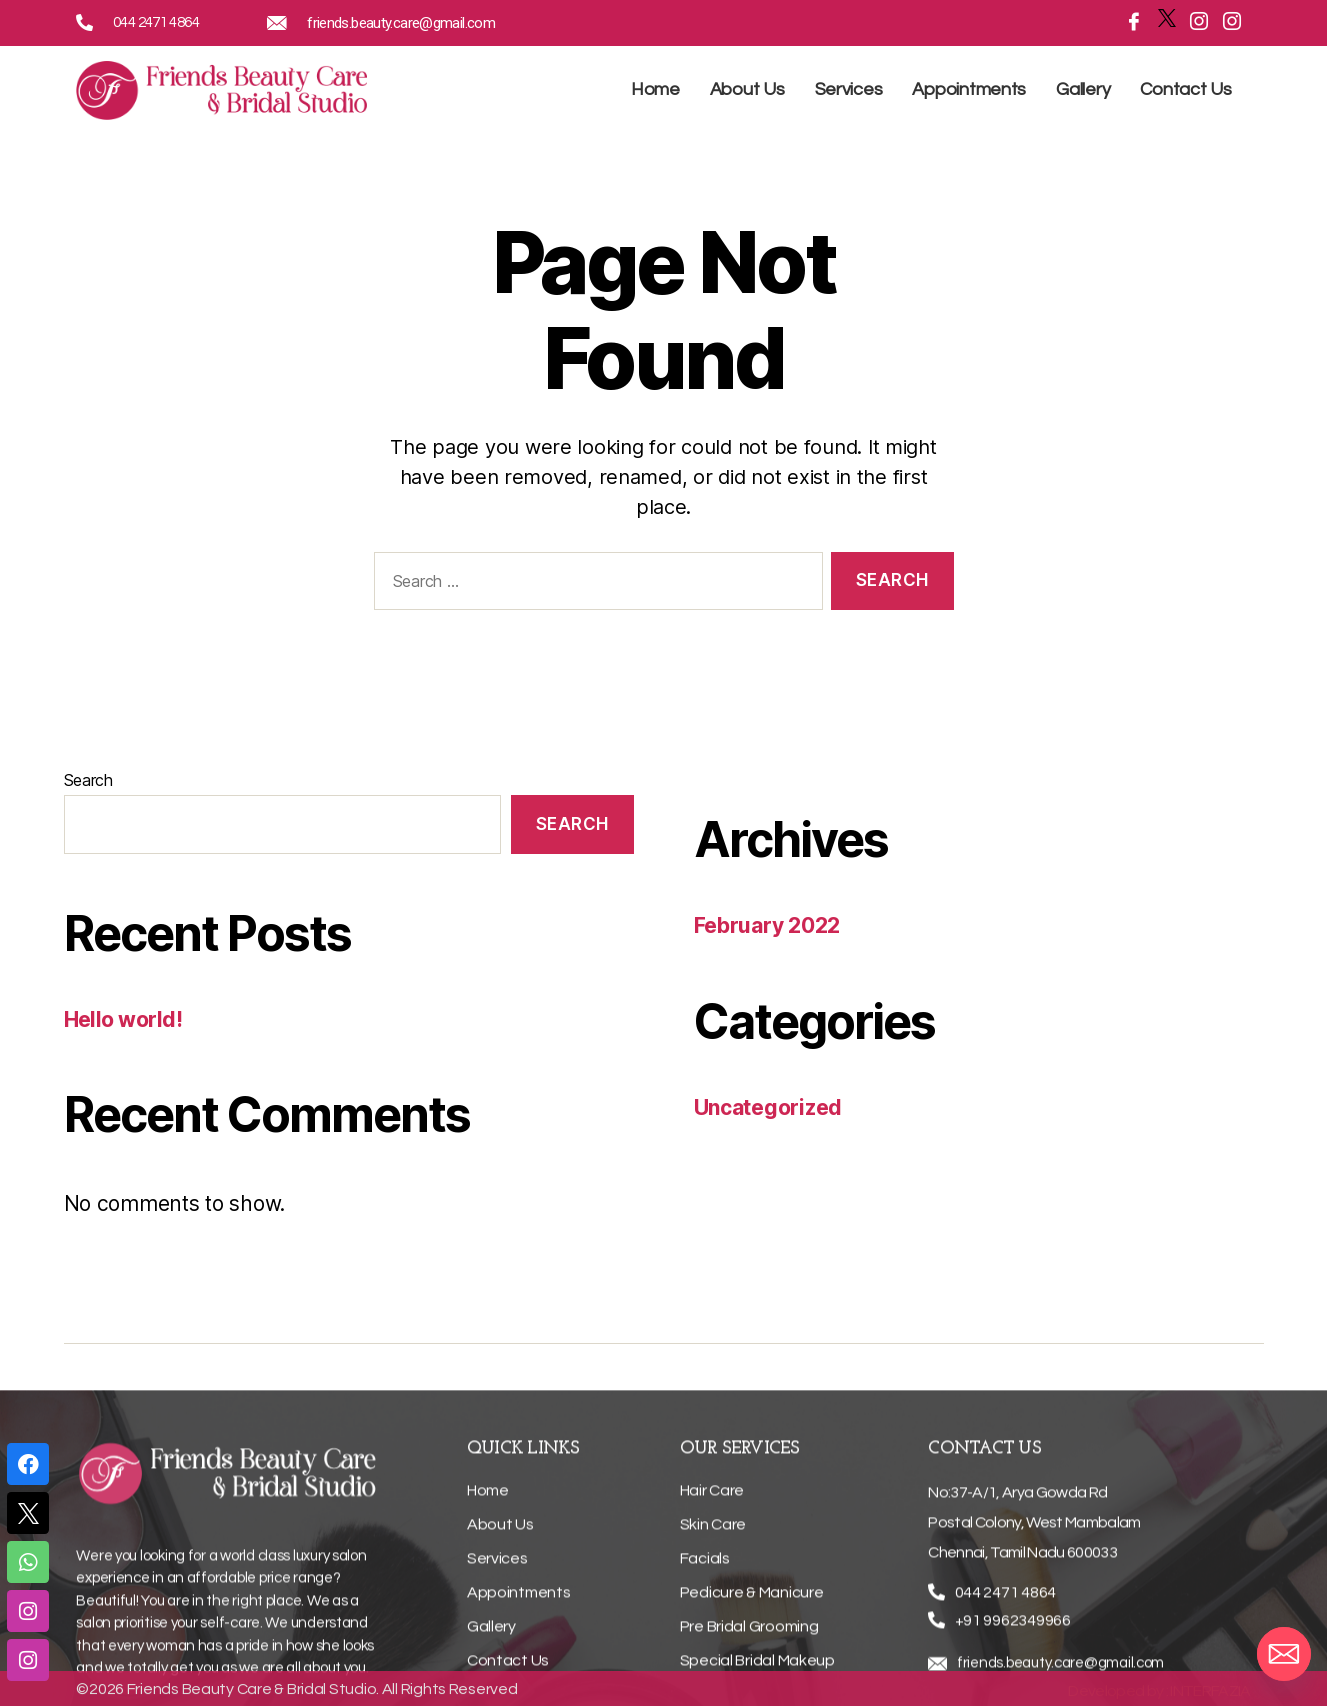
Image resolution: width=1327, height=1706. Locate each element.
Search (88, 780)
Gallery (1083, 89)
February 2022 (767, 925)
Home (655, 89)
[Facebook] (1129, 21)
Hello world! (123, 1019)
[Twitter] (1162, 18)
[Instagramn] (1194, 21)
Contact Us (1185, 89)
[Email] (1284, 1654)
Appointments (969, 89)
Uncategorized (768, 1107)
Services (849, 89)
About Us (747, 89)
